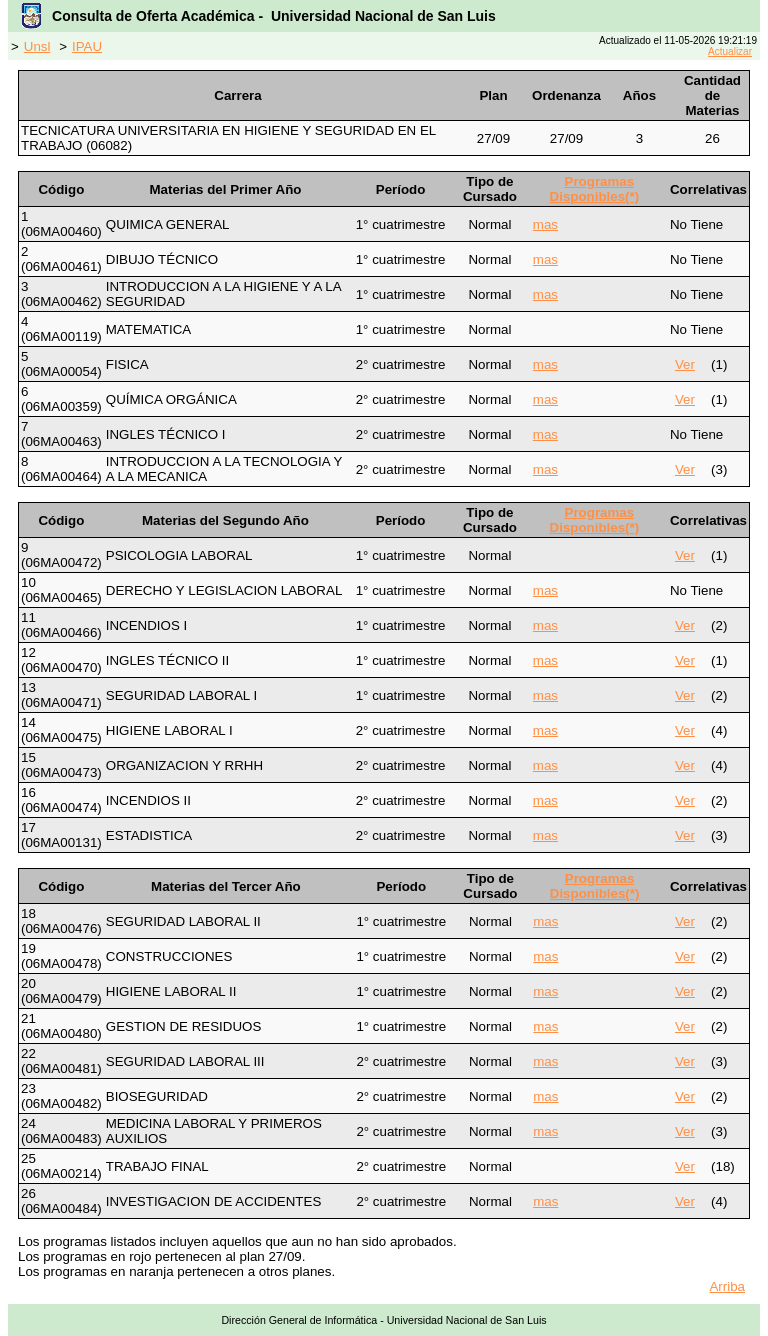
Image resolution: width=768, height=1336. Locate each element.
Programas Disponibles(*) (595, 189)
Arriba (727, 1286)
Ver (685, 364)
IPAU (87, 46)
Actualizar (730, 51)
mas (545, 224)
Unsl (37, 46)
